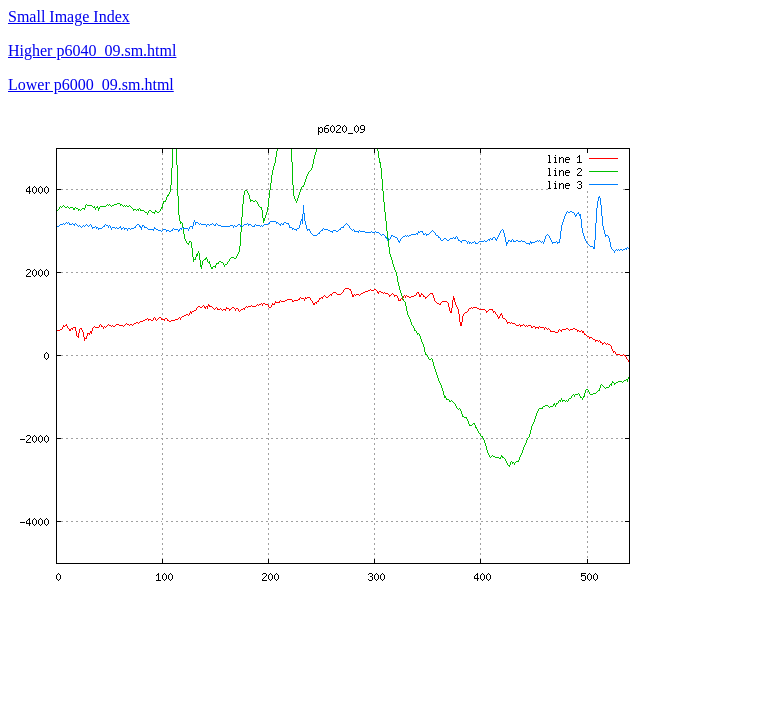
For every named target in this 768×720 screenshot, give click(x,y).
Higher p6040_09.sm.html (92, 50)
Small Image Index (69, 16)
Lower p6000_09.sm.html (91, 84)
